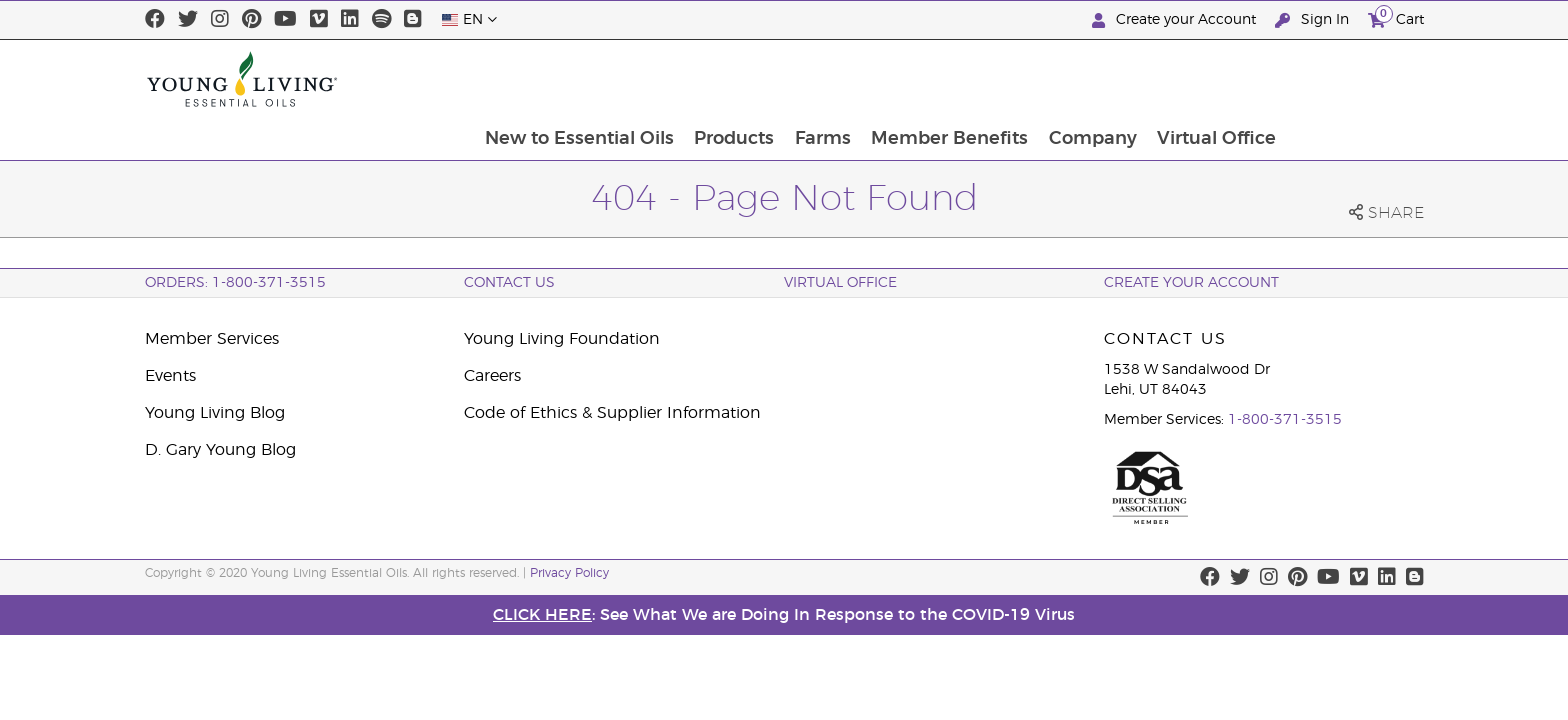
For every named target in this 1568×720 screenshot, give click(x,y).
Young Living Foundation (562, 339)
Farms (955, 79)
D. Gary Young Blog (220, 450)
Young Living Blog (215, 413)
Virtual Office (1353, 79)
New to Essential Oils (708, 79)
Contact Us (509, 283)
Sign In (1314, 20)
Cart (1396, 17)
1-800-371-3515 (1285, 420)
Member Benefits (1083, 79)
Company (1228, 79)
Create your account (1191, 283)
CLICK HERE (542, 615)
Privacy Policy (569, 573)
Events (170, 376)
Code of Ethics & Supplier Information (612, 413)
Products (865, 79)
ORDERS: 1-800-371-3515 (235, 283)
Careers (492, 376)
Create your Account (1176, 20)
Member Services (212, 339)
